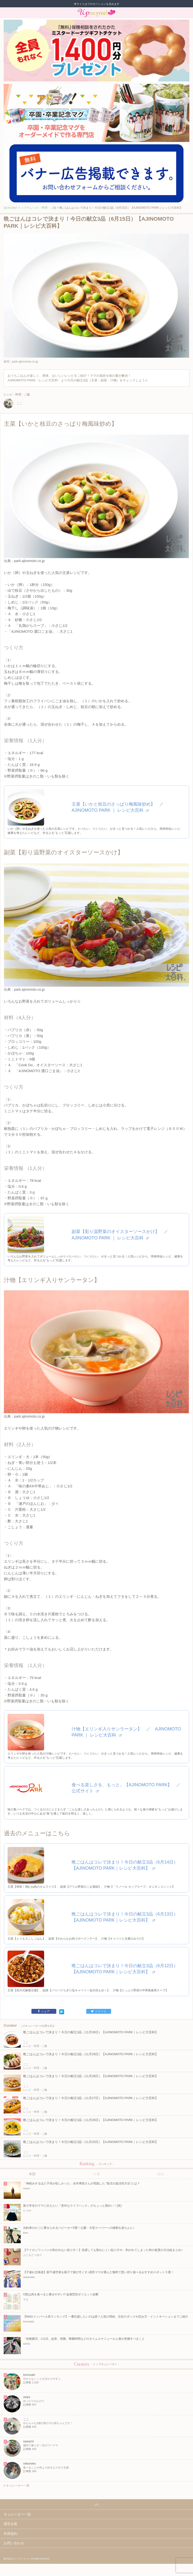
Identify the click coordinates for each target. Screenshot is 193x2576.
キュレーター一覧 (16, 2485)
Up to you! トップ (15, 207)
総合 (160, 2174)
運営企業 (10, 2524)
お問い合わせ (14, 2543)
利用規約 (10, 2534)
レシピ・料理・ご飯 (43, 207)
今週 (96, 2174)
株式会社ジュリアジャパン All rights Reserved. (27, 2558)
